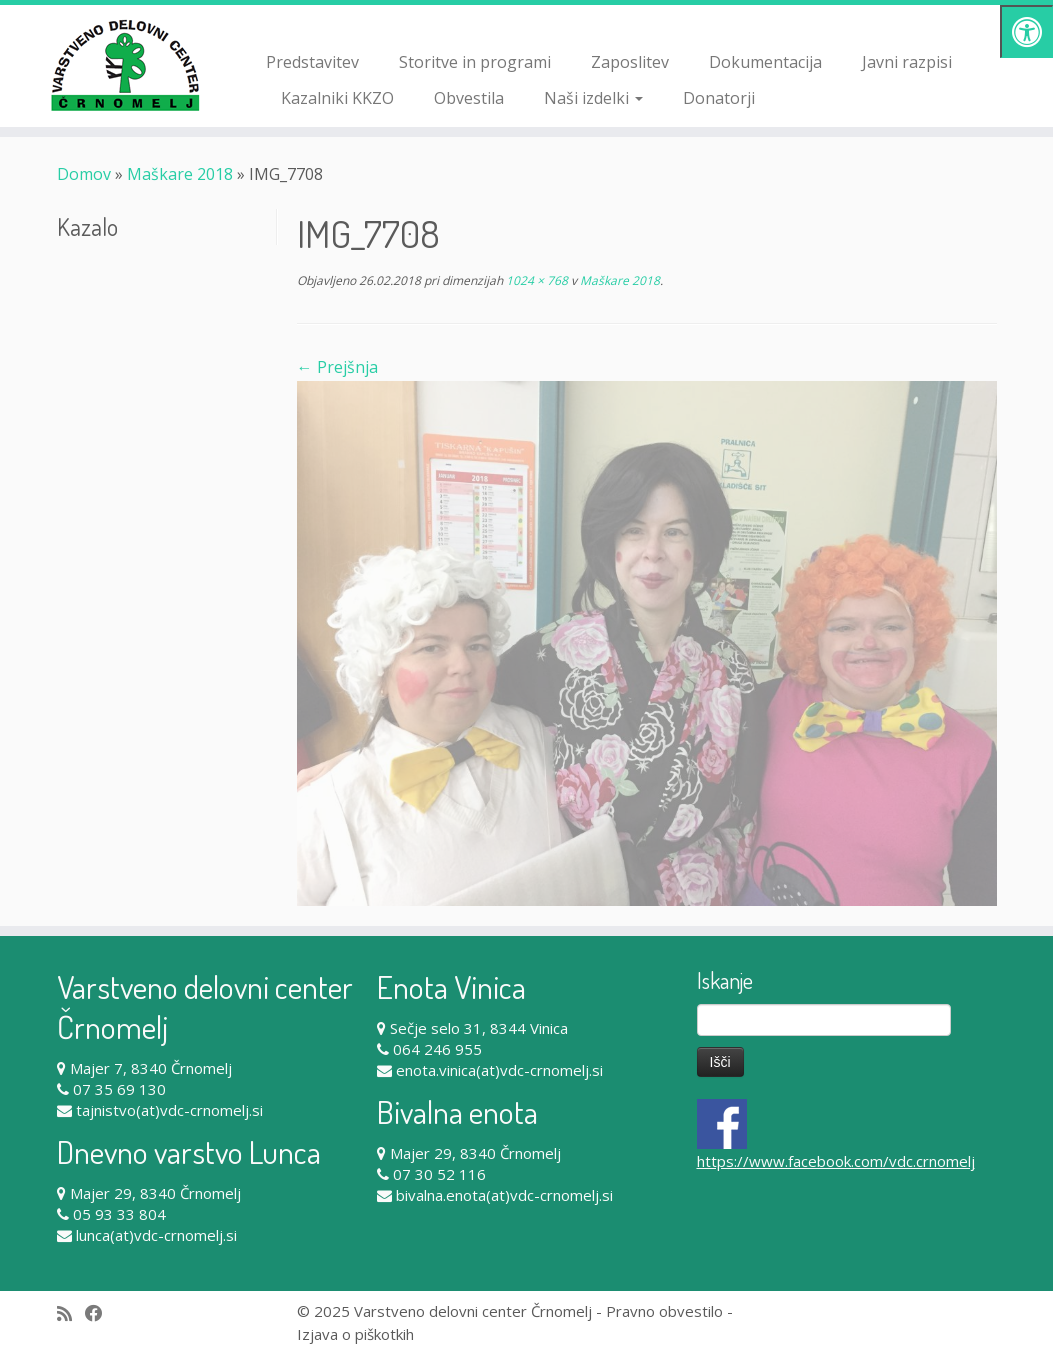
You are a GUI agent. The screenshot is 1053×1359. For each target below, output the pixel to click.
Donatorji (719, 98)
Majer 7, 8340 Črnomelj (151, 1068)
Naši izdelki (593, 98)
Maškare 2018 (180, 174)
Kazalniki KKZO (337, 98)
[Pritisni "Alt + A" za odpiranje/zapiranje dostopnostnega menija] (1026, 31)
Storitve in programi (475, 62)
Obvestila (469, 98)
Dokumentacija (765, 62)
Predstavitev (312, 62)
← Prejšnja (337, 367)
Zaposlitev (630, 62)
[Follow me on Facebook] (100, 1313)
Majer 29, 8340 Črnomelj (155, 1193)
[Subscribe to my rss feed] (71, 1313)
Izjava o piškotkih (355, 1334)
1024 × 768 (535, 280)
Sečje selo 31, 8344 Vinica (479, 1028)
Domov (84, 174)
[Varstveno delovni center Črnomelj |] (123, 65)
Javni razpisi (907, 62)
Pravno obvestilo (664, 1311)
